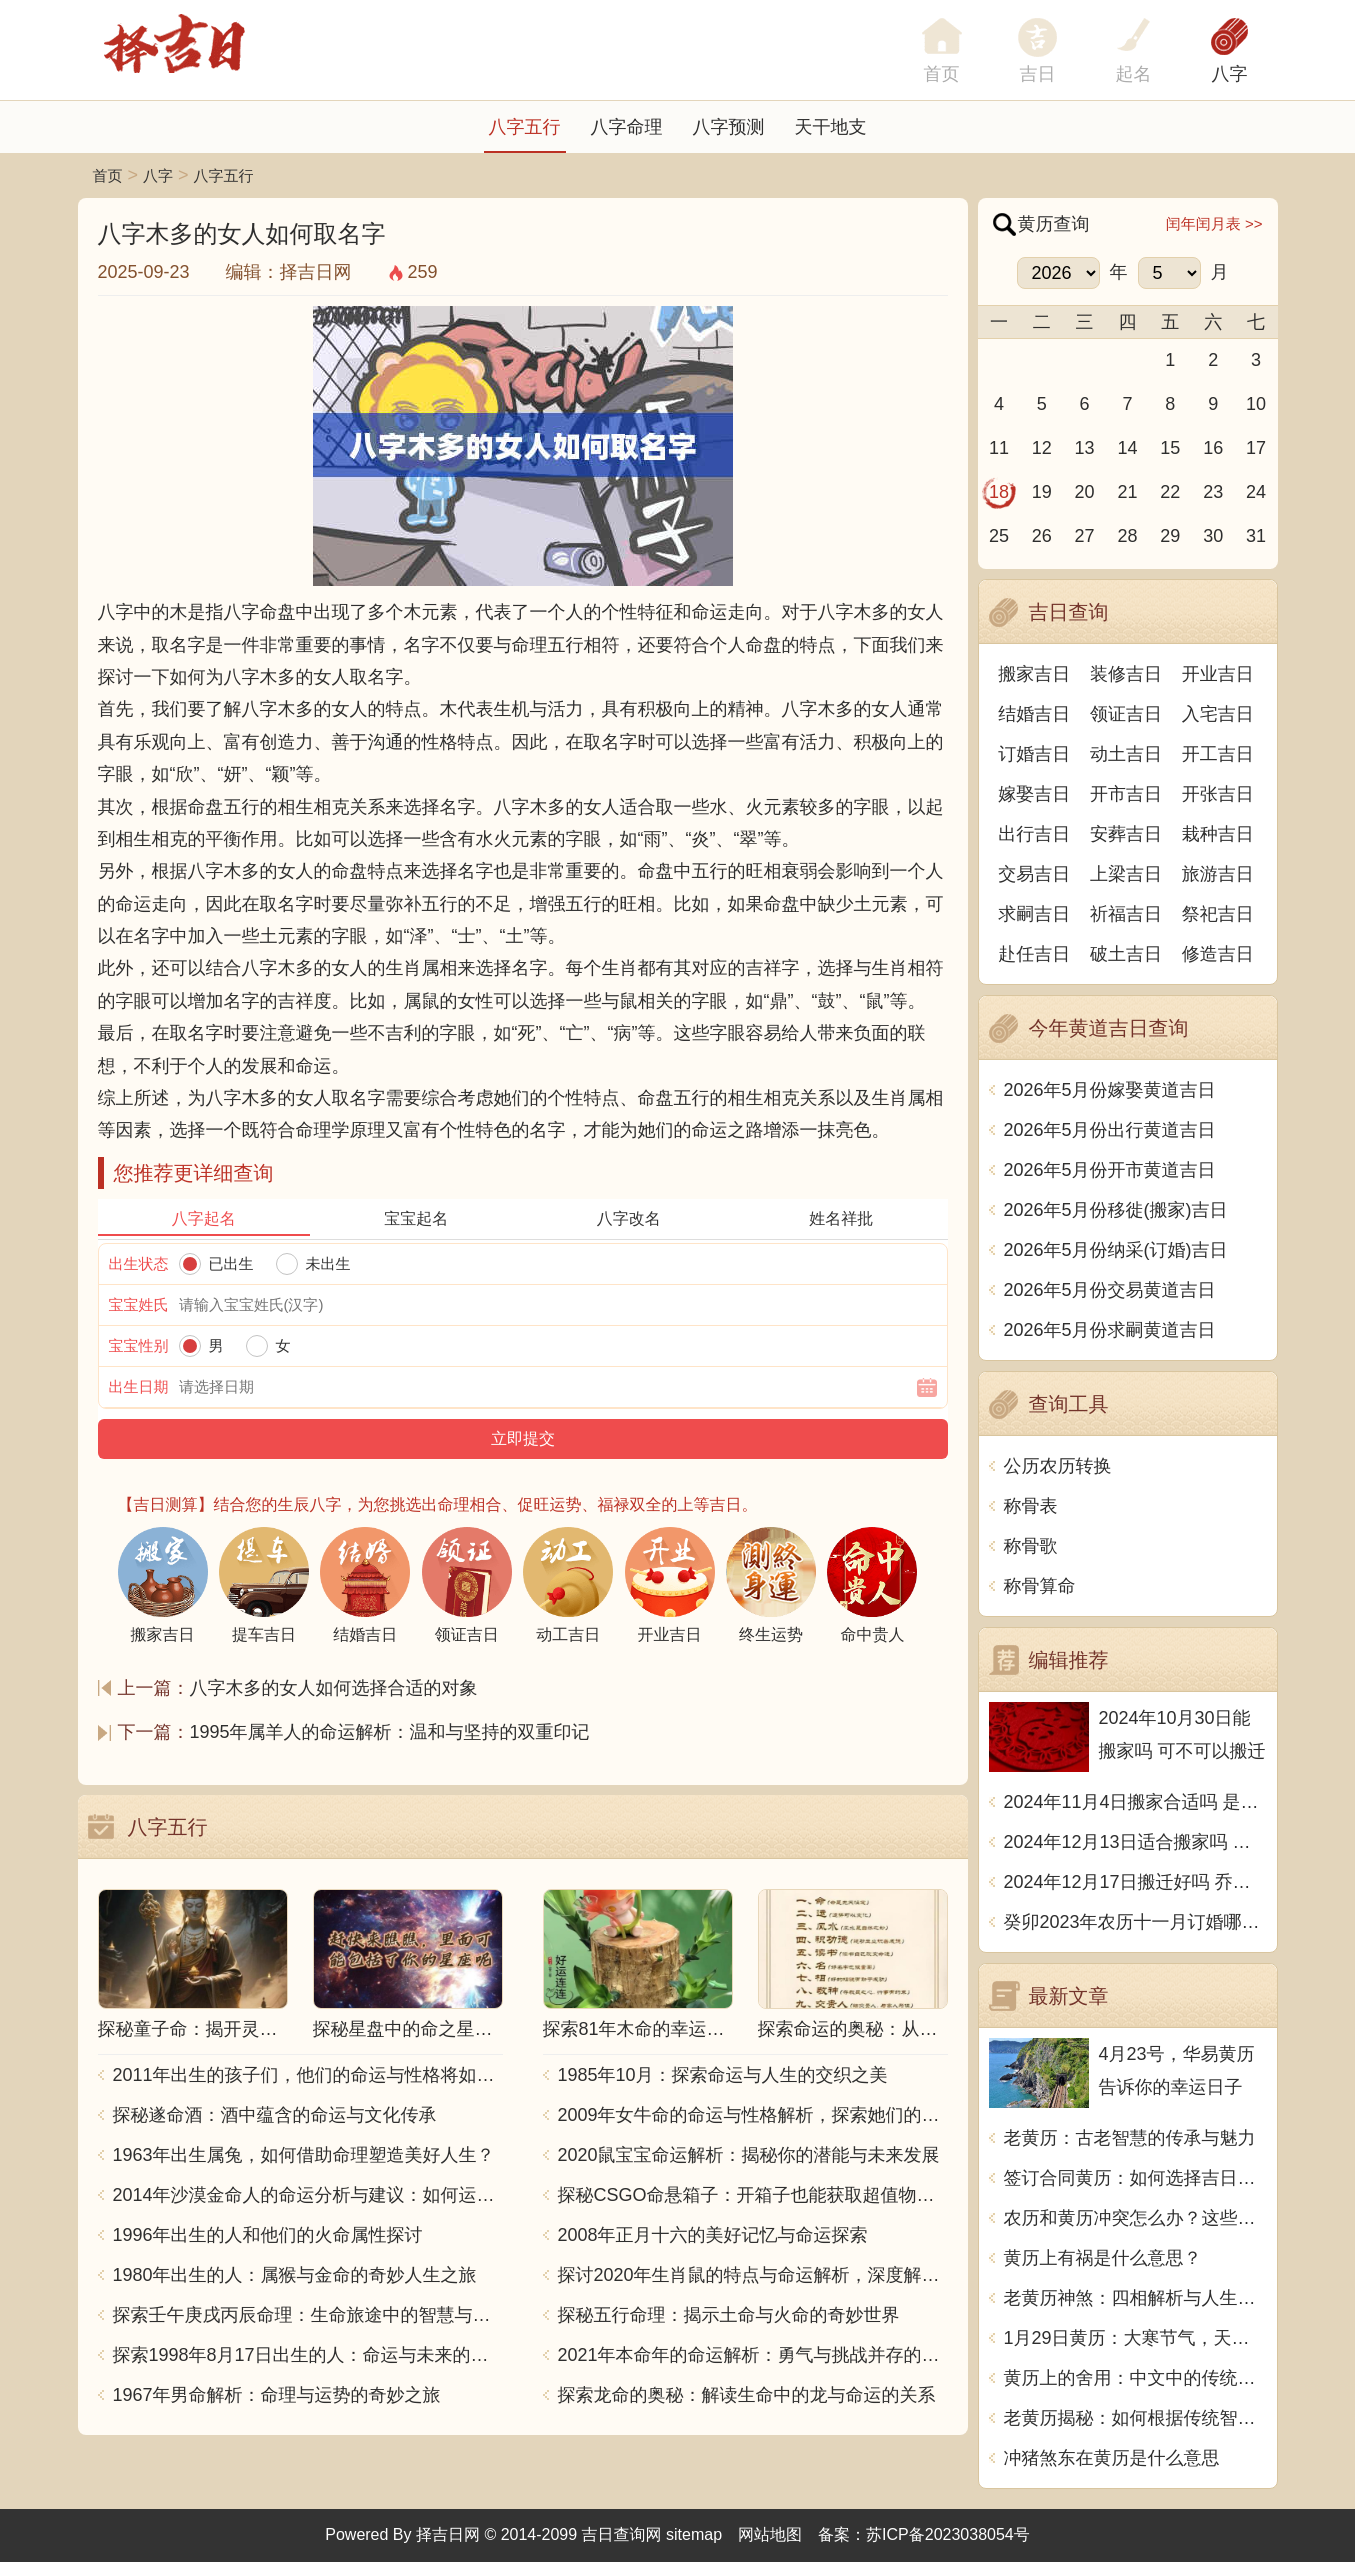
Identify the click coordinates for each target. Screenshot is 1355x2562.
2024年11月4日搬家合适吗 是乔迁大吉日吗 (1135, 1802)
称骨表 (1031, 1506)
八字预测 (729, 127)
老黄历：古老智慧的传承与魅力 (1130, 2138)
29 (1170, 536)
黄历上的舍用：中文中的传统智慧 (1135, 2378)
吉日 (1038, 74)
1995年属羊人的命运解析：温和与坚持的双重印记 (390, 1732)
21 (1127, 492)
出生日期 (139, 1386)
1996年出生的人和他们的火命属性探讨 (268, 2235)
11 (999, 448)
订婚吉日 (1034, 754)
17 (1256, 448)
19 (1042, 492)
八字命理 (627, 127)
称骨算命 (1040, 1586)
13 (1085, 448)
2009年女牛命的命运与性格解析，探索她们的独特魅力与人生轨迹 (753, 2115)
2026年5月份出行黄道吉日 (1110, 1130)
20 (1085, 492)
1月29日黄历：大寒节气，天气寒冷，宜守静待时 (1135, 2338)
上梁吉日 (1126, 874)
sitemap (694, 2534)
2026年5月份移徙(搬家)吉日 (1116, 1210)
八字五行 (525, 127)
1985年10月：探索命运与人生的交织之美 (723, 2075)
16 (1213, 448)
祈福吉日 (1126, 914)
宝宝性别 (139, 1345)
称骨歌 (1031, 1546)
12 (1042, 448)
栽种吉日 (1218, 834)
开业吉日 (1218, 674)
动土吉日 (1126, 754)
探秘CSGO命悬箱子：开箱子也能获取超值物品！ (753, 2195)
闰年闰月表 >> (1214, 223)
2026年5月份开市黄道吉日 (1110, 1170)
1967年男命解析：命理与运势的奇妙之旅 (277, 2395)
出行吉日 (1034, 834)
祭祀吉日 (1218, 914)
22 (1170, 492)
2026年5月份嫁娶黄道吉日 (1110, 1090)
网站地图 (770, 2534)
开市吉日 (1126, 794)
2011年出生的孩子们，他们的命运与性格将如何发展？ (308, 2075)
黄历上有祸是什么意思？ (1103, 2258)
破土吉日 (1126, 954)
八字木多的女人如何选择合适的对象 (334, 1688)
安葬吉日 (1126, 834)
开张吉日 (1218, 794)
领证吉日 (1126, 714)
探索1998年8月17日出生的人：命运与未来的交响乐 (308, 2355)
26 (1042, 536)
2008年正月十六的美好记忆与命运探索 (713, 2235)
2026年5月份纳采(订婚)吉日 (1116, 1250)
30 (1213, 536)
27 (1085, 536)
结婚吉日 (1034, 714)
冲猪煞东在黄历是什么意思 (1112, 2458)
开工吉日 (1218, 754)
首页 (108, 175)
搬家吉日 (1034, 674)
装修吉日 (1126, 674)
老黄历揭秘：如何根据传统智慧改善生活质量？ (1135, 2418)
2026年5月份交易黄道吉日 (1110, 1290)
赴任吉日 (1034, 954)
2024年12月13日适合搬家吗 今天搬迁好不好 (1135, 1842)
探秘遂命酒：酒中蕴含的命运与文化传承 (275, 2115)
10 (1256, 404)
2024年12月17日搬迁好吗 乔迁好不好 (1135, 1882)
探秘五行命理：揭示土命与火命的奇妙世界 (729, 2315)
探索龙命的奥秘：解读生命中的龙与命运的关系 (747, 2395)
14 (1127, 448)
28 (1127, 536)
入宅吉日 (1218, 714)
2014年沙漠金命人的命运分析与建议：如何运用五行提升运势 (308, 2195)
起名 (1134, 74)
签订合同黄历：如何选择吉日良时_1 (1135, 2178)
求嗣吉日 (1034, 914)
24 (1256, 492)
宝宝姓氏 (139, 1304)
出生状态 (139, 1263)
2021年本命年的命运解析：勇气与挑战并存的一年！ (753, 2355)
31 (1256, 536)
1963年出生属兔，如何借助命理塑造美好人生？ (304, 2155)
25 (999, 536)
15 (1170, 448)
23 (1213, 492)
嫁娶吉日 (1034, 794)
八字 (1230, 74)
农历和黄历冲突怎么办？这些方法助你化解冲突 (1135, 2218)
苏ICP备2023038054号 (948, 2534)
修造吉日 (1218, 954)
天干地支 (831, 127)
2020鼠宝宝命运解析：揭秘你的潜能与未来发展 (749, 2155)
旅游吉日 (1218, 874)
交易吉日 (1034, 874)
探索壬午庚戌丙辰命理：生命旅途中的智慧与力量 (308, 2315)
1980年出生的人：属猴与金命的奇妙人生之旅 (295, 2275)
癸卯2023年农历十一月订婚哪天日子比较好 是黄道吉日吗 (1135, 1922)
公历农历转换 (1058, 1466)
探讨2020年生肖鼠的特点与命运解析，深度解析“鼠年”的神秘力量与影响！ (753, 2275)
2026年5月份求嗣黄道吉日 (1110, 1330)
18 (999, 492)
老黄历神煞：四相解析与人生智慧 (1135, 2298)
